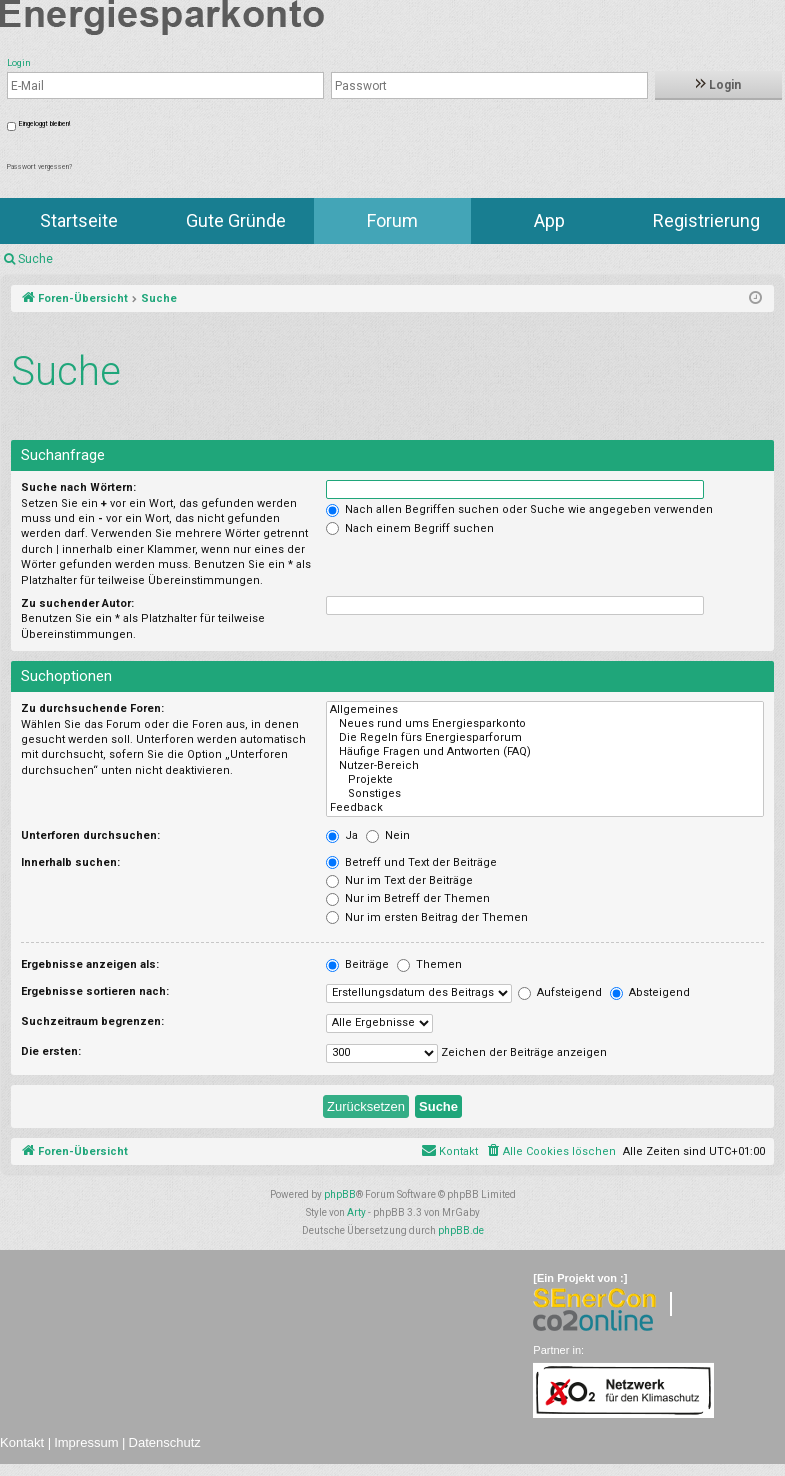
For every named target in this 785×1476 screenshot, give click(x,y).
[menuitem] (550, 1152)
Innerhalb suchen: (70, 862)
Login (718, 85)
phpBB (340, 1194)
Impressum (86, 1442)
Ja (342, 835)
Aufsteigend (560, 992)
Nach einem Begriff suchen (410, 528)
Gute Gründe (236, 220)
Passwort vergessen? (39, 167)
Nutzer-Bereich (545, 766)
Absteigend (650, 992)
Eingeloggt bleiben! (44, 124)
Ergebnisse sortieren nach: (95, 991)
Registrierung (706, 220)
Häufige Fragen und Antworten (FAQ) (545, 752)
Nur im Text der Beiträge (399, 880)
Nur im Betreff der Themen (408, 898)
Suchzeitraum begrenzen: (92, 1021)
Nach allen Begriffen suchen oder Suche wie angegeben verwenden (519, 509)
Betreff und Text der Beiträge (411, 862)
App (549, 220)
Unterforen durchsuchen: (90, 835)
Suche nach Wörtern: (78, 487)
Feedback (545, 808)
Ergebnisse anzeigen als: (90, 964)
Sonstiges (545, 794)
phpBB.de (461, 1230)
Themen (429, 964)
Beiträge (357, 964)
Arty (356, 1212)
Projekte (545, 780)
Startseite (79, 220)
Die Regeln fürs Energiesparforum (545, 738)
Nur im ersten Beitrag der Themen (427, 917)
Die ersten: (51, 1051)
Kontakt (22, 1442)
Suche (35, 259)
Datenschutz (165, 1442)
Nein (388, 835)
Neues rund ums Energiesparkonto (545, 724)
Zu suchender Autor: (77, 603)
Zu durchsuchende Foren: (92, 708)
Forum (392, 220)
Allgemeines (545, 710)
